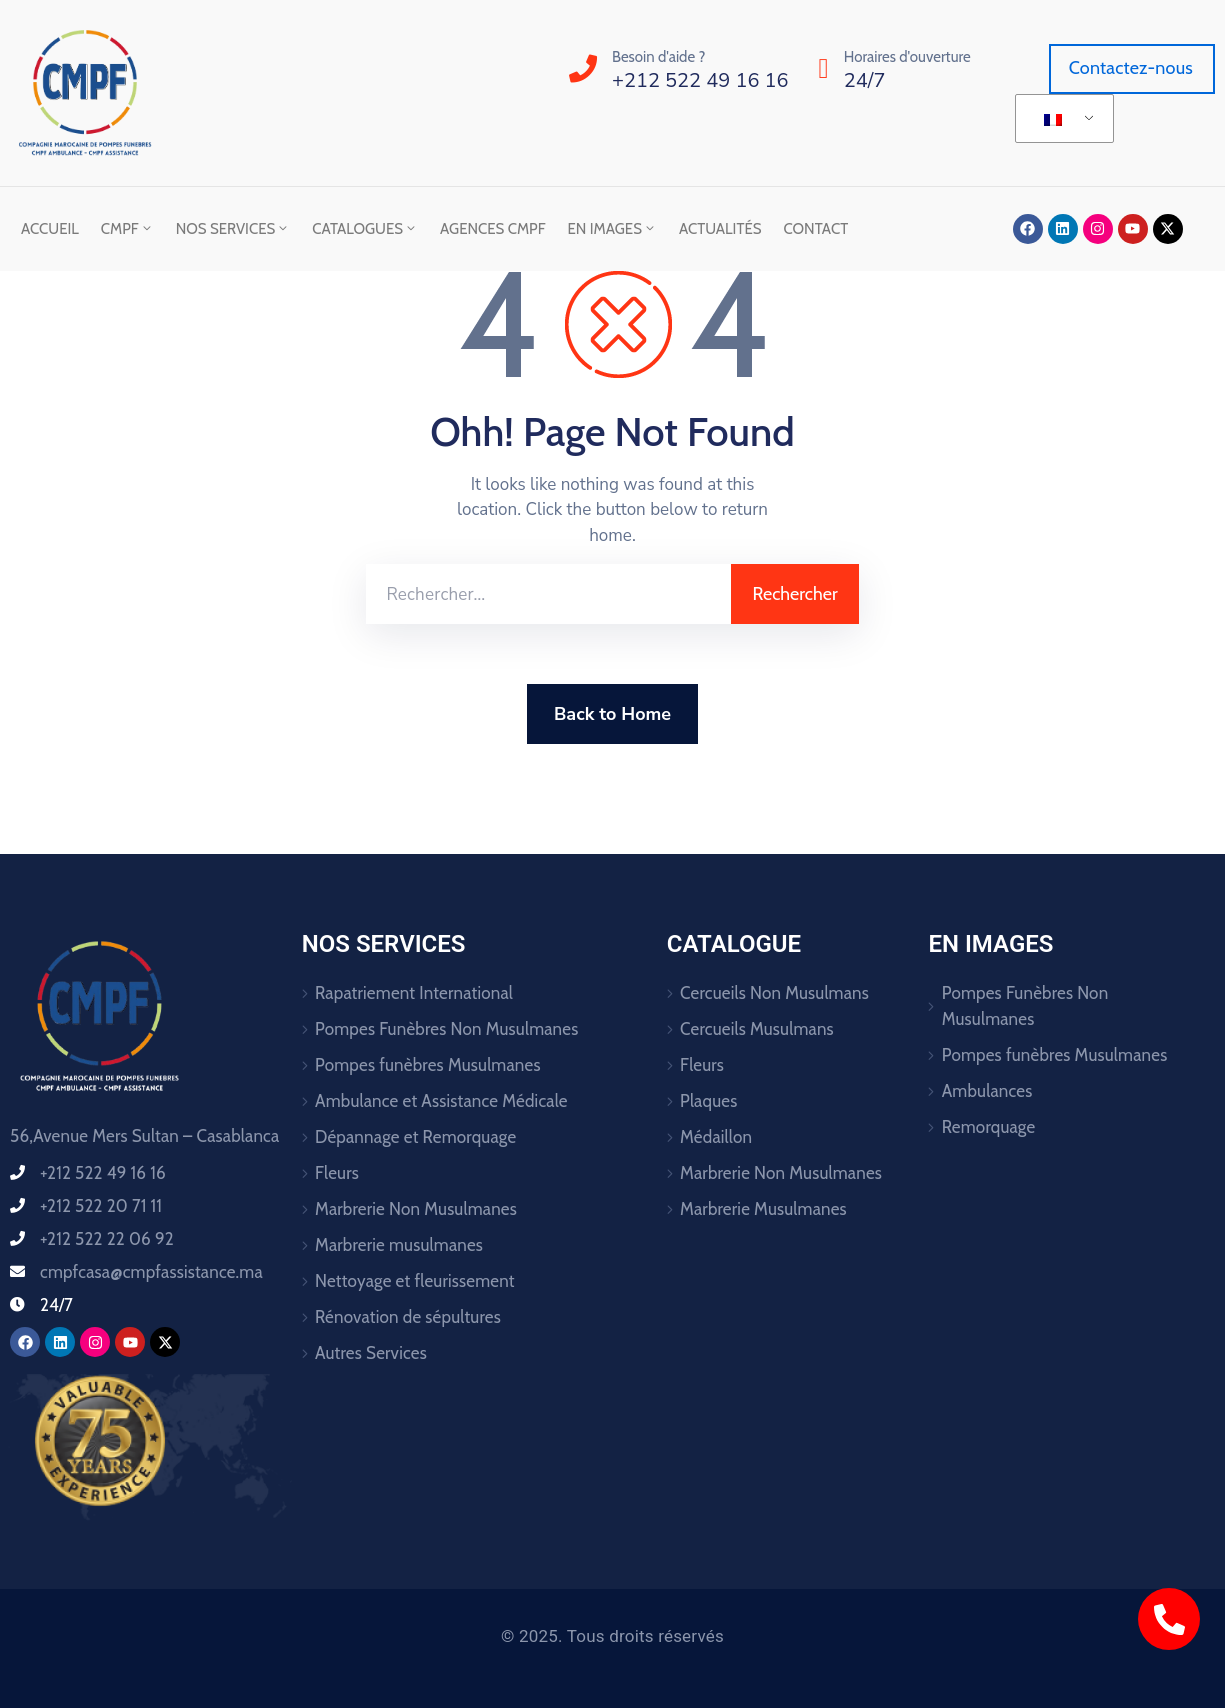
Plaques (708, 1101)
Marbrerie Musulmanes (763, 1209)
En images (612, 229)
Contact (816, 229)
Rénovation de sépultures (408, 1317)
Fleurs (337, 1173)
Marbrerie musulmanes (399, 1245)
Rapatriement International (414, 993)
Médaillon (716, 1137)
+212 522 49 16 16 (700, 80)
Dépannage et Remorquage (415, 1137)
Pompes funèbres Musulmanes (428, 1065)
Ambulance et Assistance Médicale (441, 1101)
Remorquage (989, 1127)
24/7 (865, 80)
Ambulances (987, 1091)
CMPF (127, 229)
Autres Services (371, 1353)
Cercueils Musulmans (757, 1029)
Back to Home (612, 714)
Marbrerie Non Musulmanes (416, 1209)
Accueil (50, 229)
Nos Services (233, 229)
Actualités (720, 229)
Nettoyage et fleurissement (415, 1281)
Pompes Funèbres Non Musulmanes (447, 1029)
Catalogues (365, 229)
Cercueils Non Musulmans (774, 993)
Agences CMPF (492, 229)
